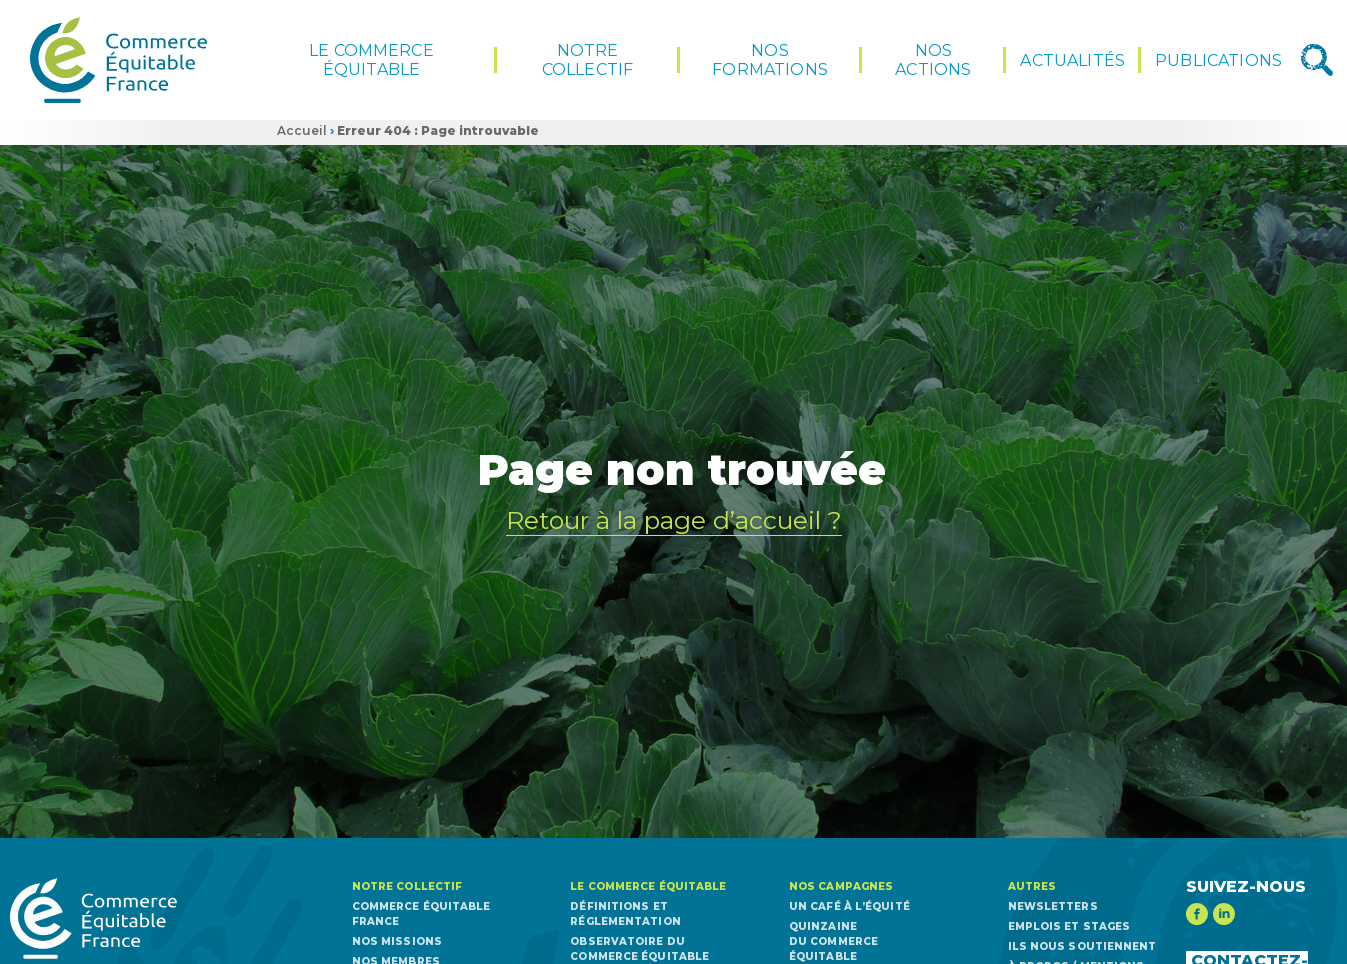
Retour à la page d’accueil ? (674, 519)
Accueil (302, 130)
